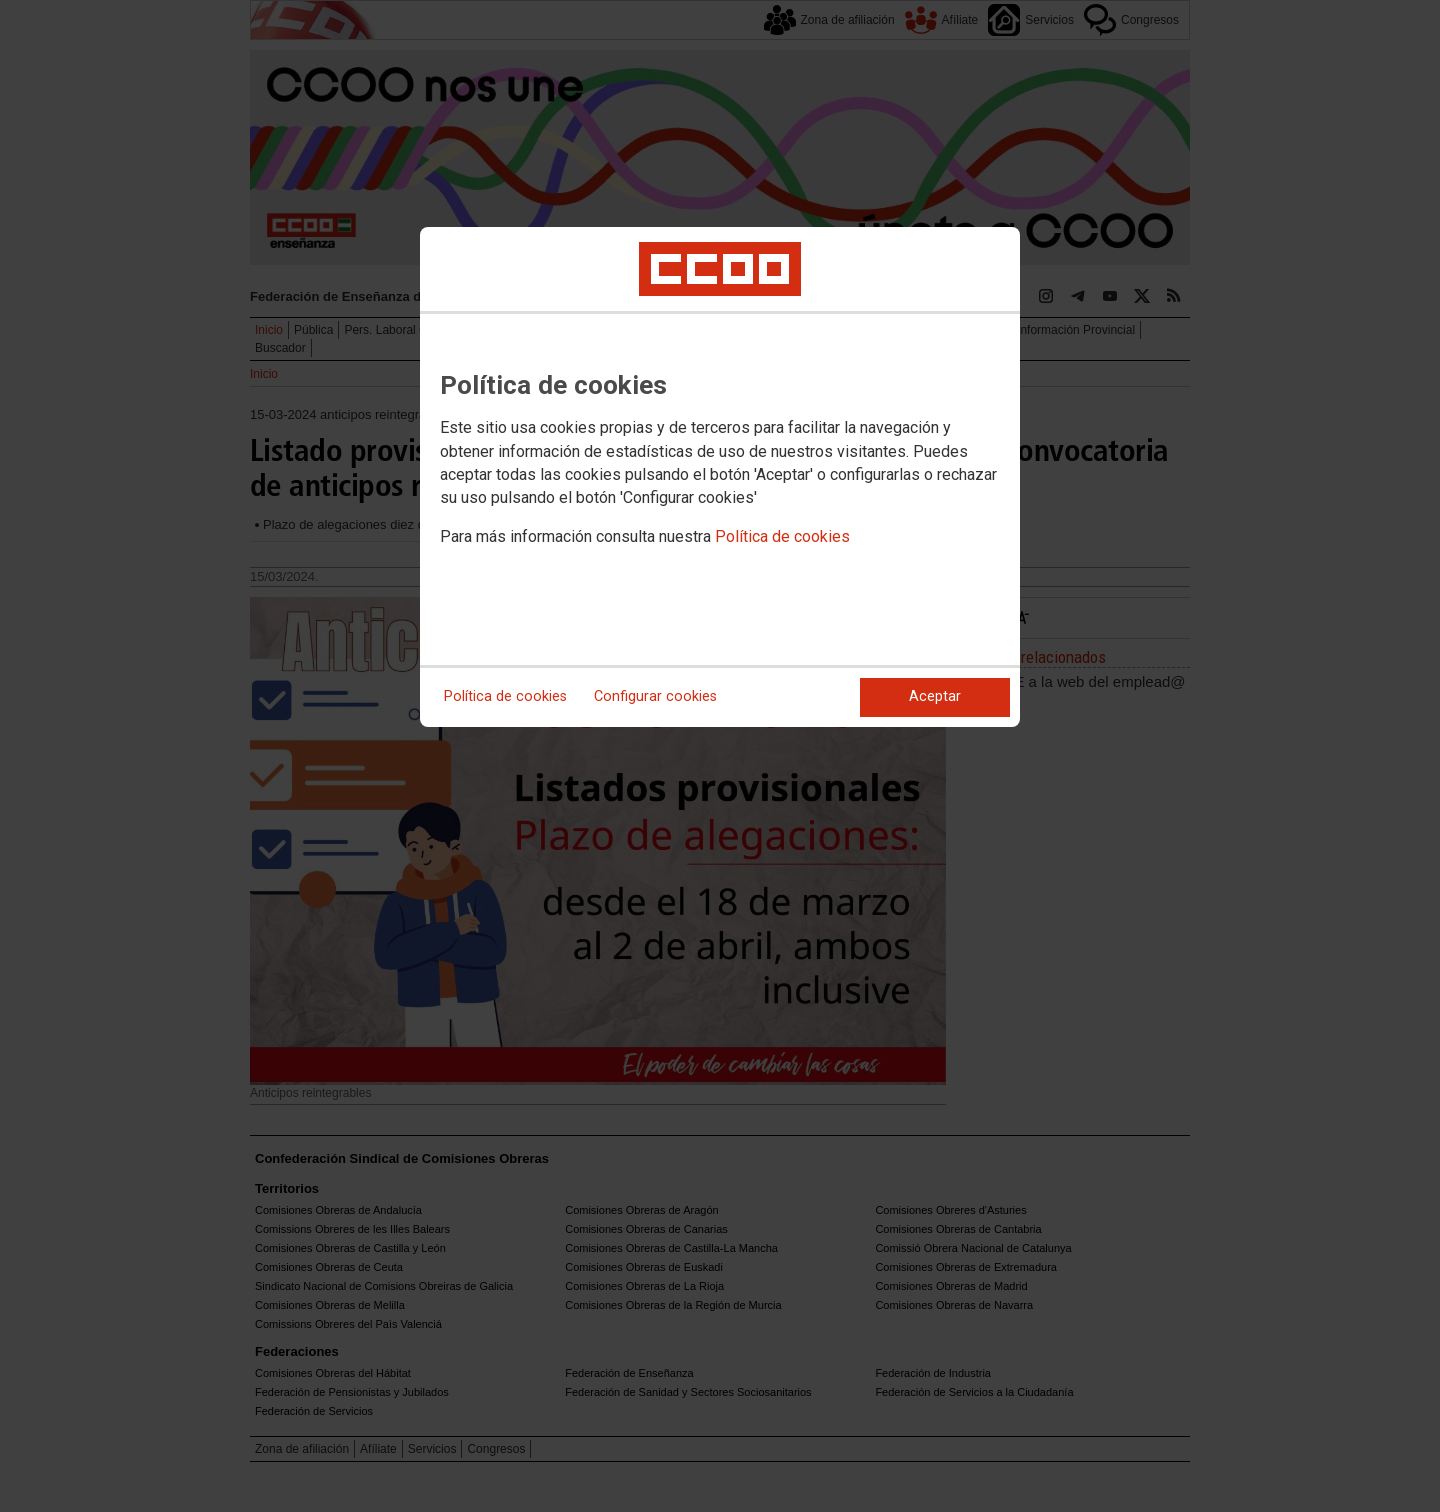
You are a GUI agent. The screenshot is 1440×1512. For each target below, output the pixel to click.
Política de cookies (782, 536)
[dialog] (720, 477)
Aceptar (935, 696)
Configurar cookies (655, 696)
